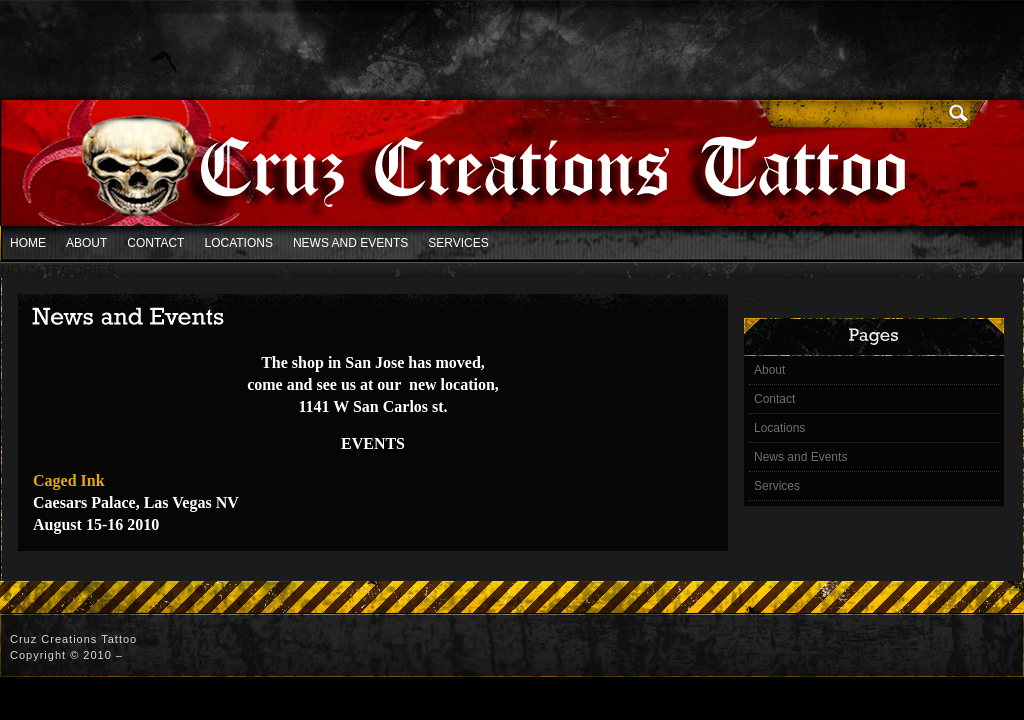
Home (28, 243)
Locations (238, 243)
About (86, 243)
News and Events (350, 243)
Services (458, 243)
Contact (155, 243)
